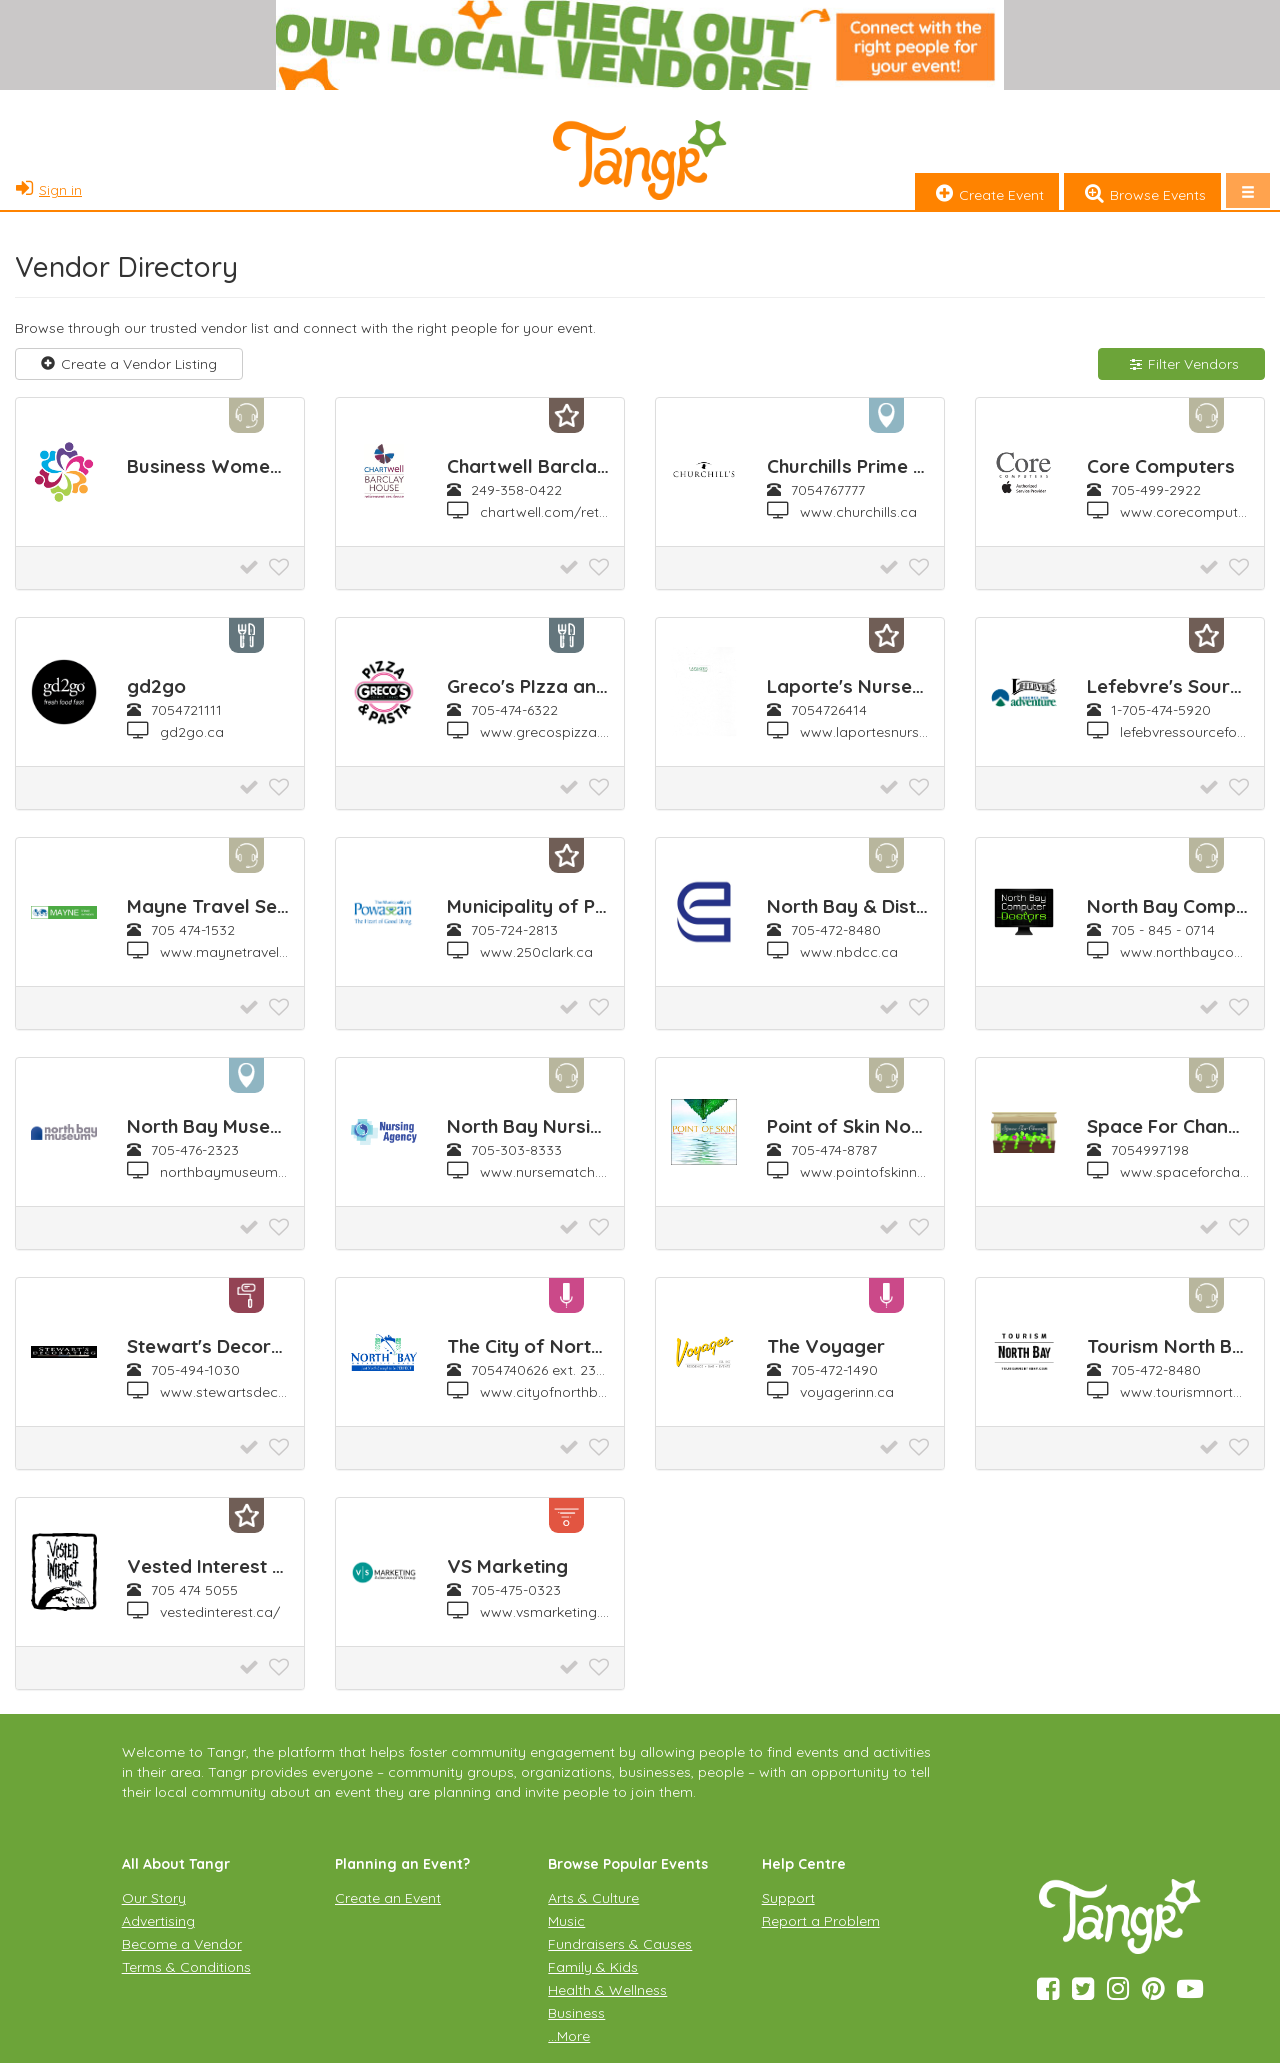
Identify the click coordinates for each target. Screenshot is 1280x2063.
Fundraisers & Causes (620, 1944)
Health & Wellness (607, 1990)
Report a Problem (821, 1921)
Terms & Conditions (186, 1967)
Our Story (154, 1898)
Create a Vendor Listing (129, 364)
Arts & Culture (593, 1898)
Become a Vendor (182, 1944)
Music (566, 1921)
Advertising (158, 1921)
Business (576, 2013)
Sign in (46, 190)
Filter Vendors (1181, 364)
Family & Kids (593, 1967)
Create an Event (388, 1898)
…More (569, 2036)
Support (788, 1898)
